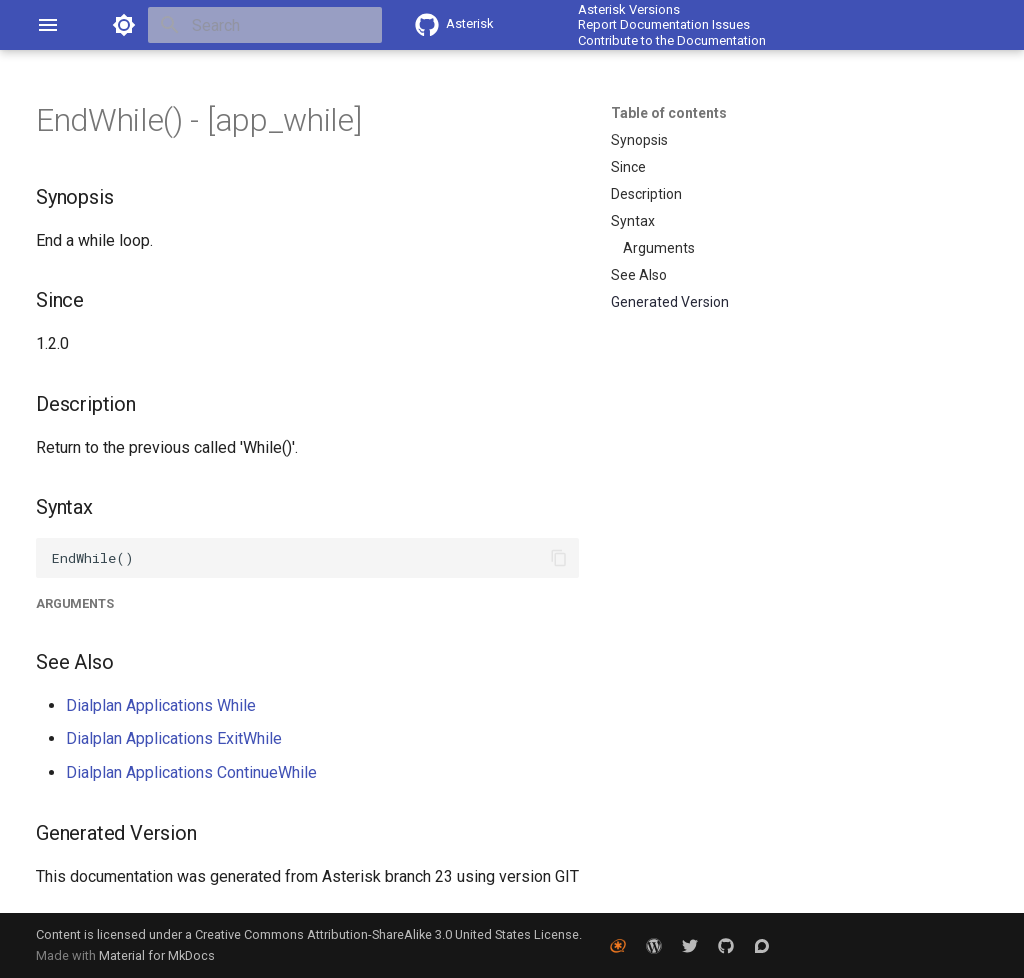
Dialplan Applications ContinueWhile (191, 772)
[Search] (265, 25)
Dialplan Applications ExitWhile (174, 738)
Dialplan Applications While (161, 705)
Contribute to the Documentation (672, 40)
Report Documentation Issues (664, 24)
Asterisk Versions (629, 9)
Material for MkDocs (157, 955)
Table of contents (669, 113)
